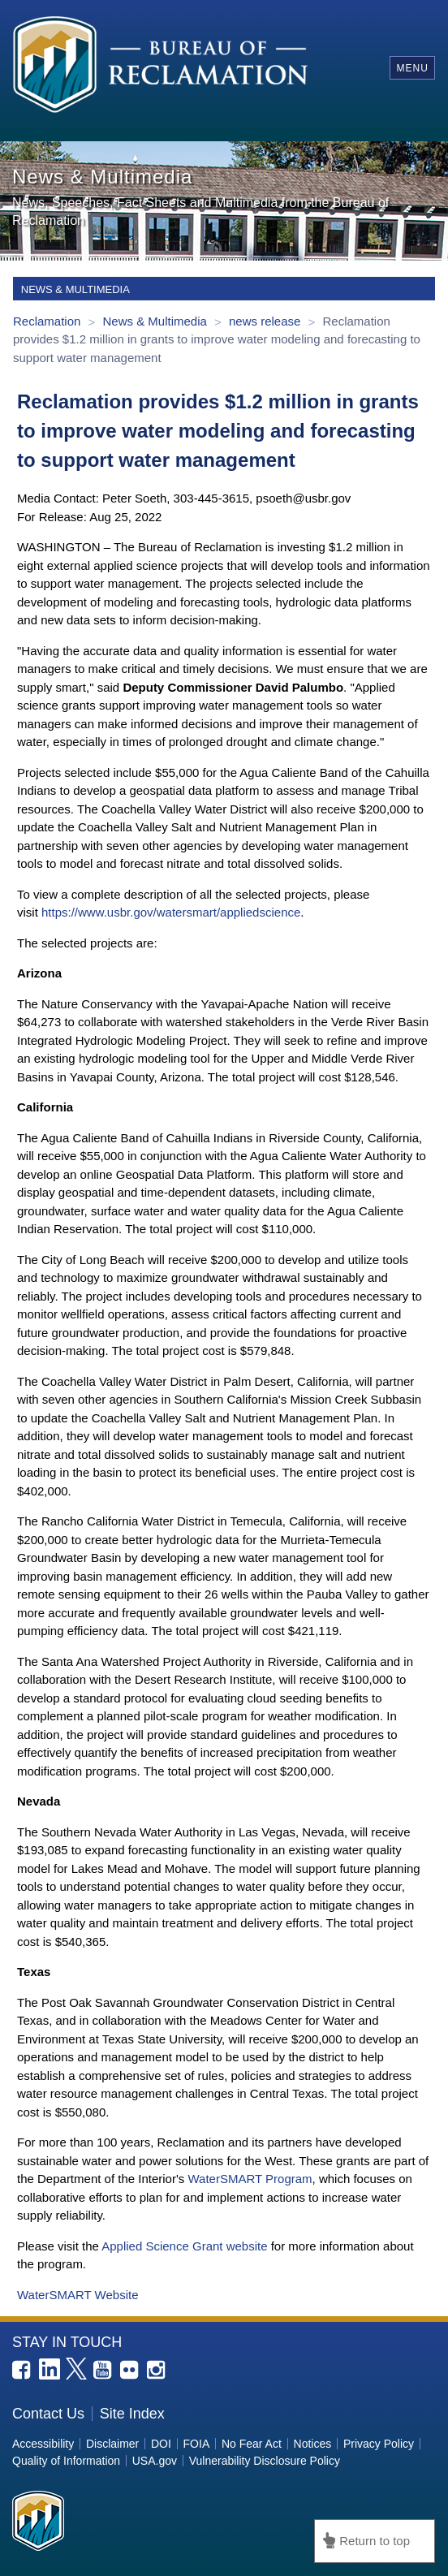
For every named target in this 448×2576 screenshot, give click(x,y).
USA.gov (154, 2460)
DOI (161, 2443)
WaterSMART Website (78, 2295)
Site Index (132, 2414)
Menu (412, 68)
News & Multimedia (156, 321)
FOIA (196, 2443)
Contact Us (48, 2414)
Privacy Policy (378, 2443)
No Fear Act (252, 2443)
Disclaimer (112, 2443)
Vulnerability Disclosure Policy (264, 2460)
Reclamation (48, 321)
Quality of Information (66, 2460)
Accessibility (43, 2443)
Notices (313, 2443)
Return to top (374, 2541)
